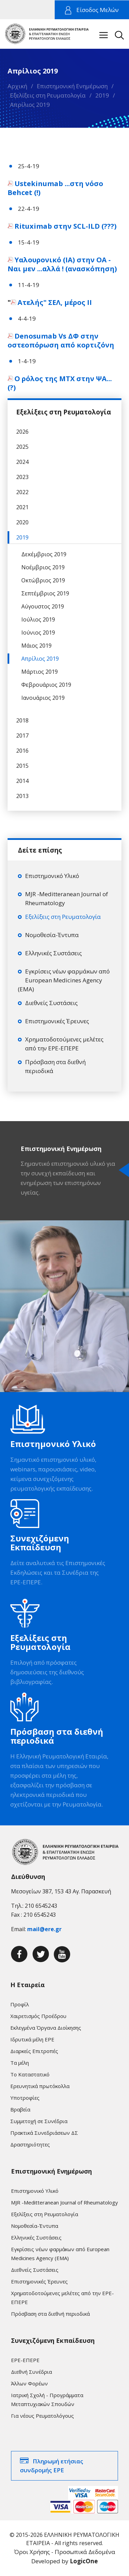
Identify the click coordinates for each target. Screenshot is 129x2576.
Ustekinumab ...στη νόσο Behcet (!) (55, 188)
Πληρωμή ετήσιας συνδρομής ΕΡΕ (51, 2465)
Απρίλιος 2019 (30, 105)
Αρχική (17, 86)
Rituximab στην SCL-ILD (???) (65, 226)
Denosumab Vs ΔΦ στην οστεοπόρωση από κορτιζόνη (62, 340)
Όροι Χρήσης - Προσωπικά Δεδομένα (64, 2552)
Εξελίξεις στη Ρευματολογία (48, 95)
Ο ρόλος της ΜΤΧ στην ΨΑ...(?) (60, 383)
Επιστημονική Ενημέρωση (72, 86)
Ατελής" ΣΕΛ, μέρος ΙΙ (56, 302)
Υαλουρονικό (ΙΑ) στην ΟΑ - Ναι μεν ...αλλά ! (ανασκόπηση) (63, 264)
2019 (102, 95)
